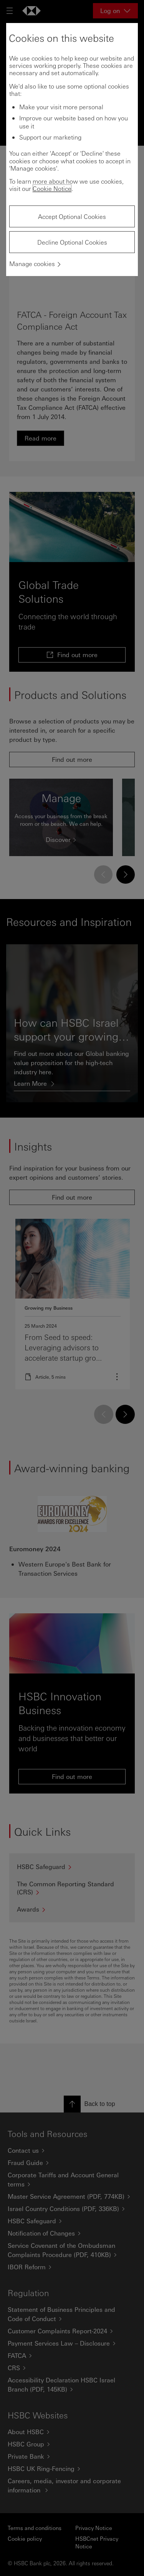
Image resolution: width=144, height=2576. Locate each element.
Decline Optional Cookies (72, 242)
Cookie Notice (52, 188)
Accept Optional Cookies (72, 216)
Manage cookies (32, 264)
